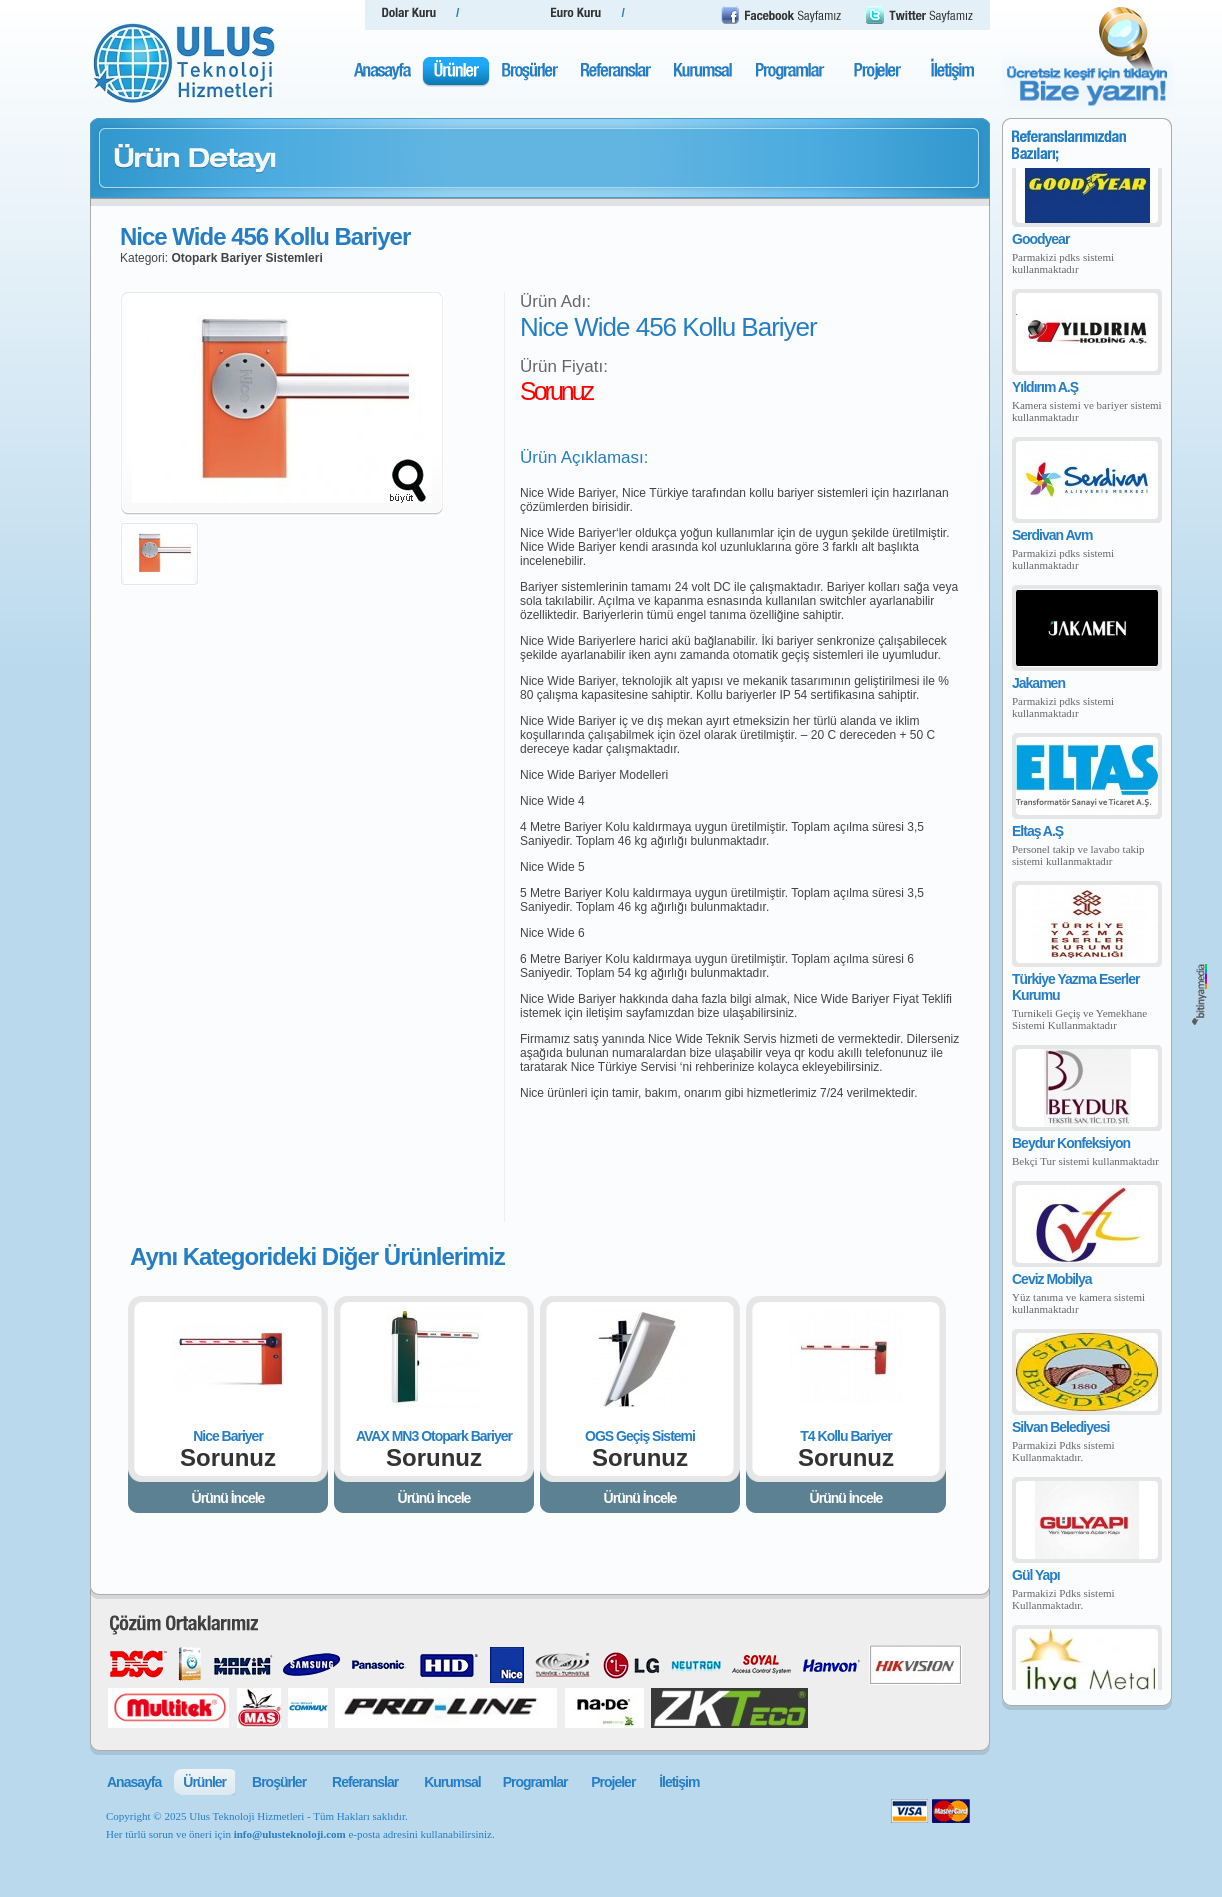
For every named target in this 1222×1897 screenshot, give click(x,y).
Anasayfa (134, 1782)
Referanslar (365, 1782)
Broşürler (279, 1782)
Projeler (613, 1782)
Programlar (535, 1782)
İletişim (679, 1782)
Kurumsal (452, 1782)
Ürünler (204, 1782)
